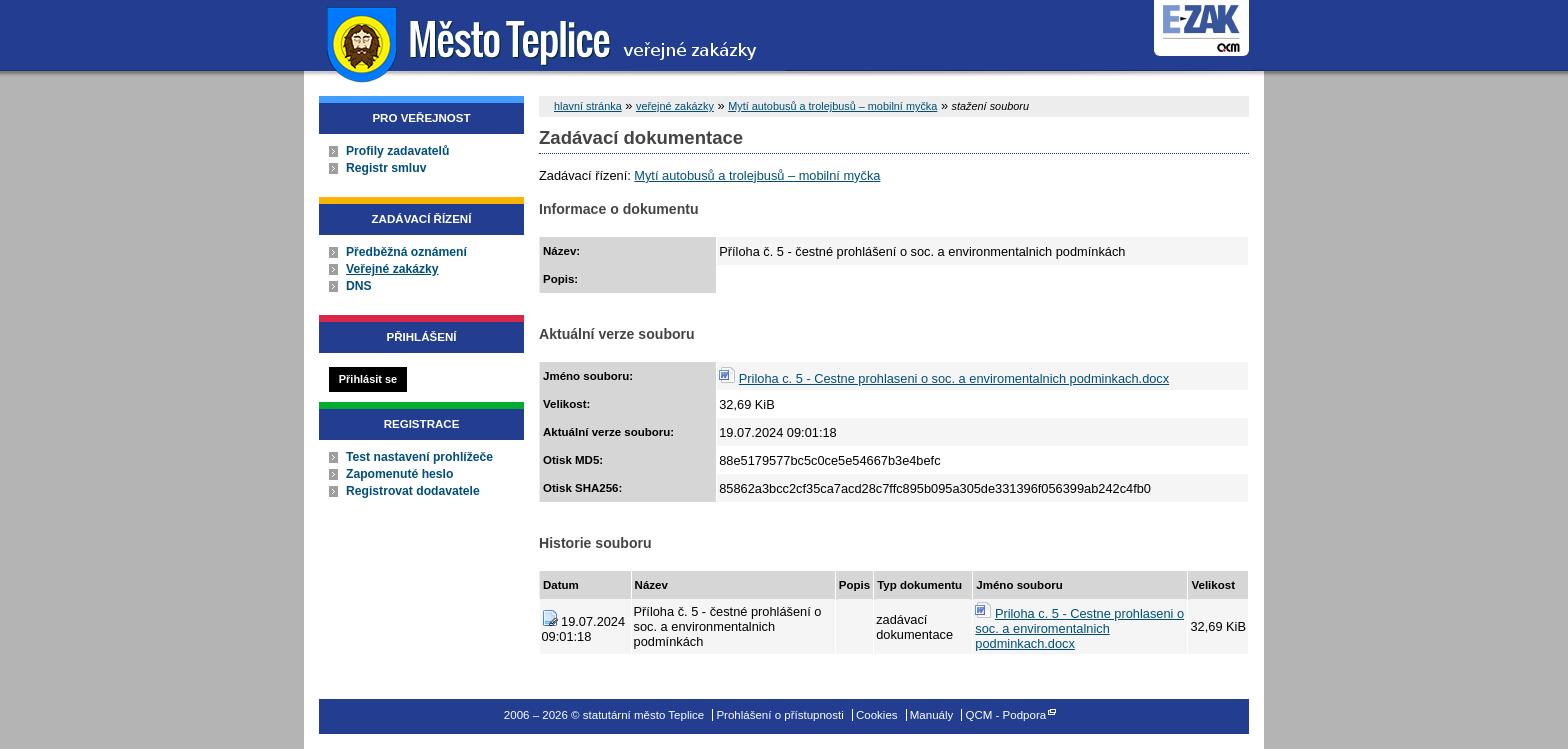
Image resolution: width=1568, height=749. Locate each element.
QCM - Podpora (1006, 715)
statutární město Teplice (544, 42)
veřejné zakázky (675, 106)
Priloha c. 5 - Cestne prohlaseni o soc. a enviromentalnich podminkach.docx (954, 378)
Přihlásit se (368, 379)
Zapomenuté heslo (399, 474)
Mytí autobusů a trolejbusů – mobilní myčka (832, 106)
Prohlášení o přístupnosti (779, 715)
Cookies (877, 715)
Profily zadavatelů (397, 151)
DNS (359, 286)
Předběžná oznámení (406, 252)
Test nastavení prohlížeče (419, 457)
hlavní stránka (588, 106)
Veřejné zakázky (392, 269)
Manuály (932, 715)
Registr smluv (386, 168)
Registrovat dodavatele (413, 491)
